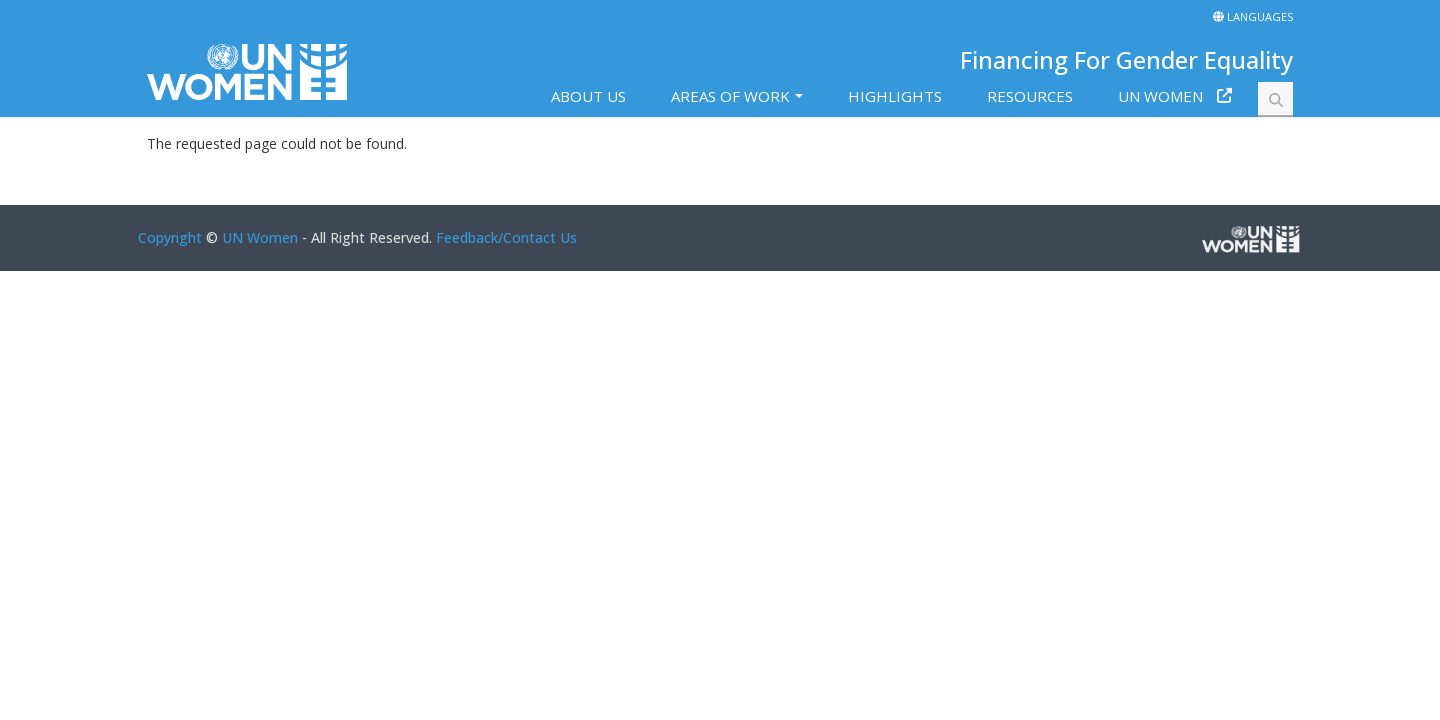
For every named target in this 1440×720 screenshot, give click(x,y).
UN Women (1160, 96)
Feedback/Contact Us (506, 237)
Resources (1030, 96)
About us (588, 96)
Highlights (895, 96)
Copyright (170, 237)
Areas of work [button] (730, 96)
